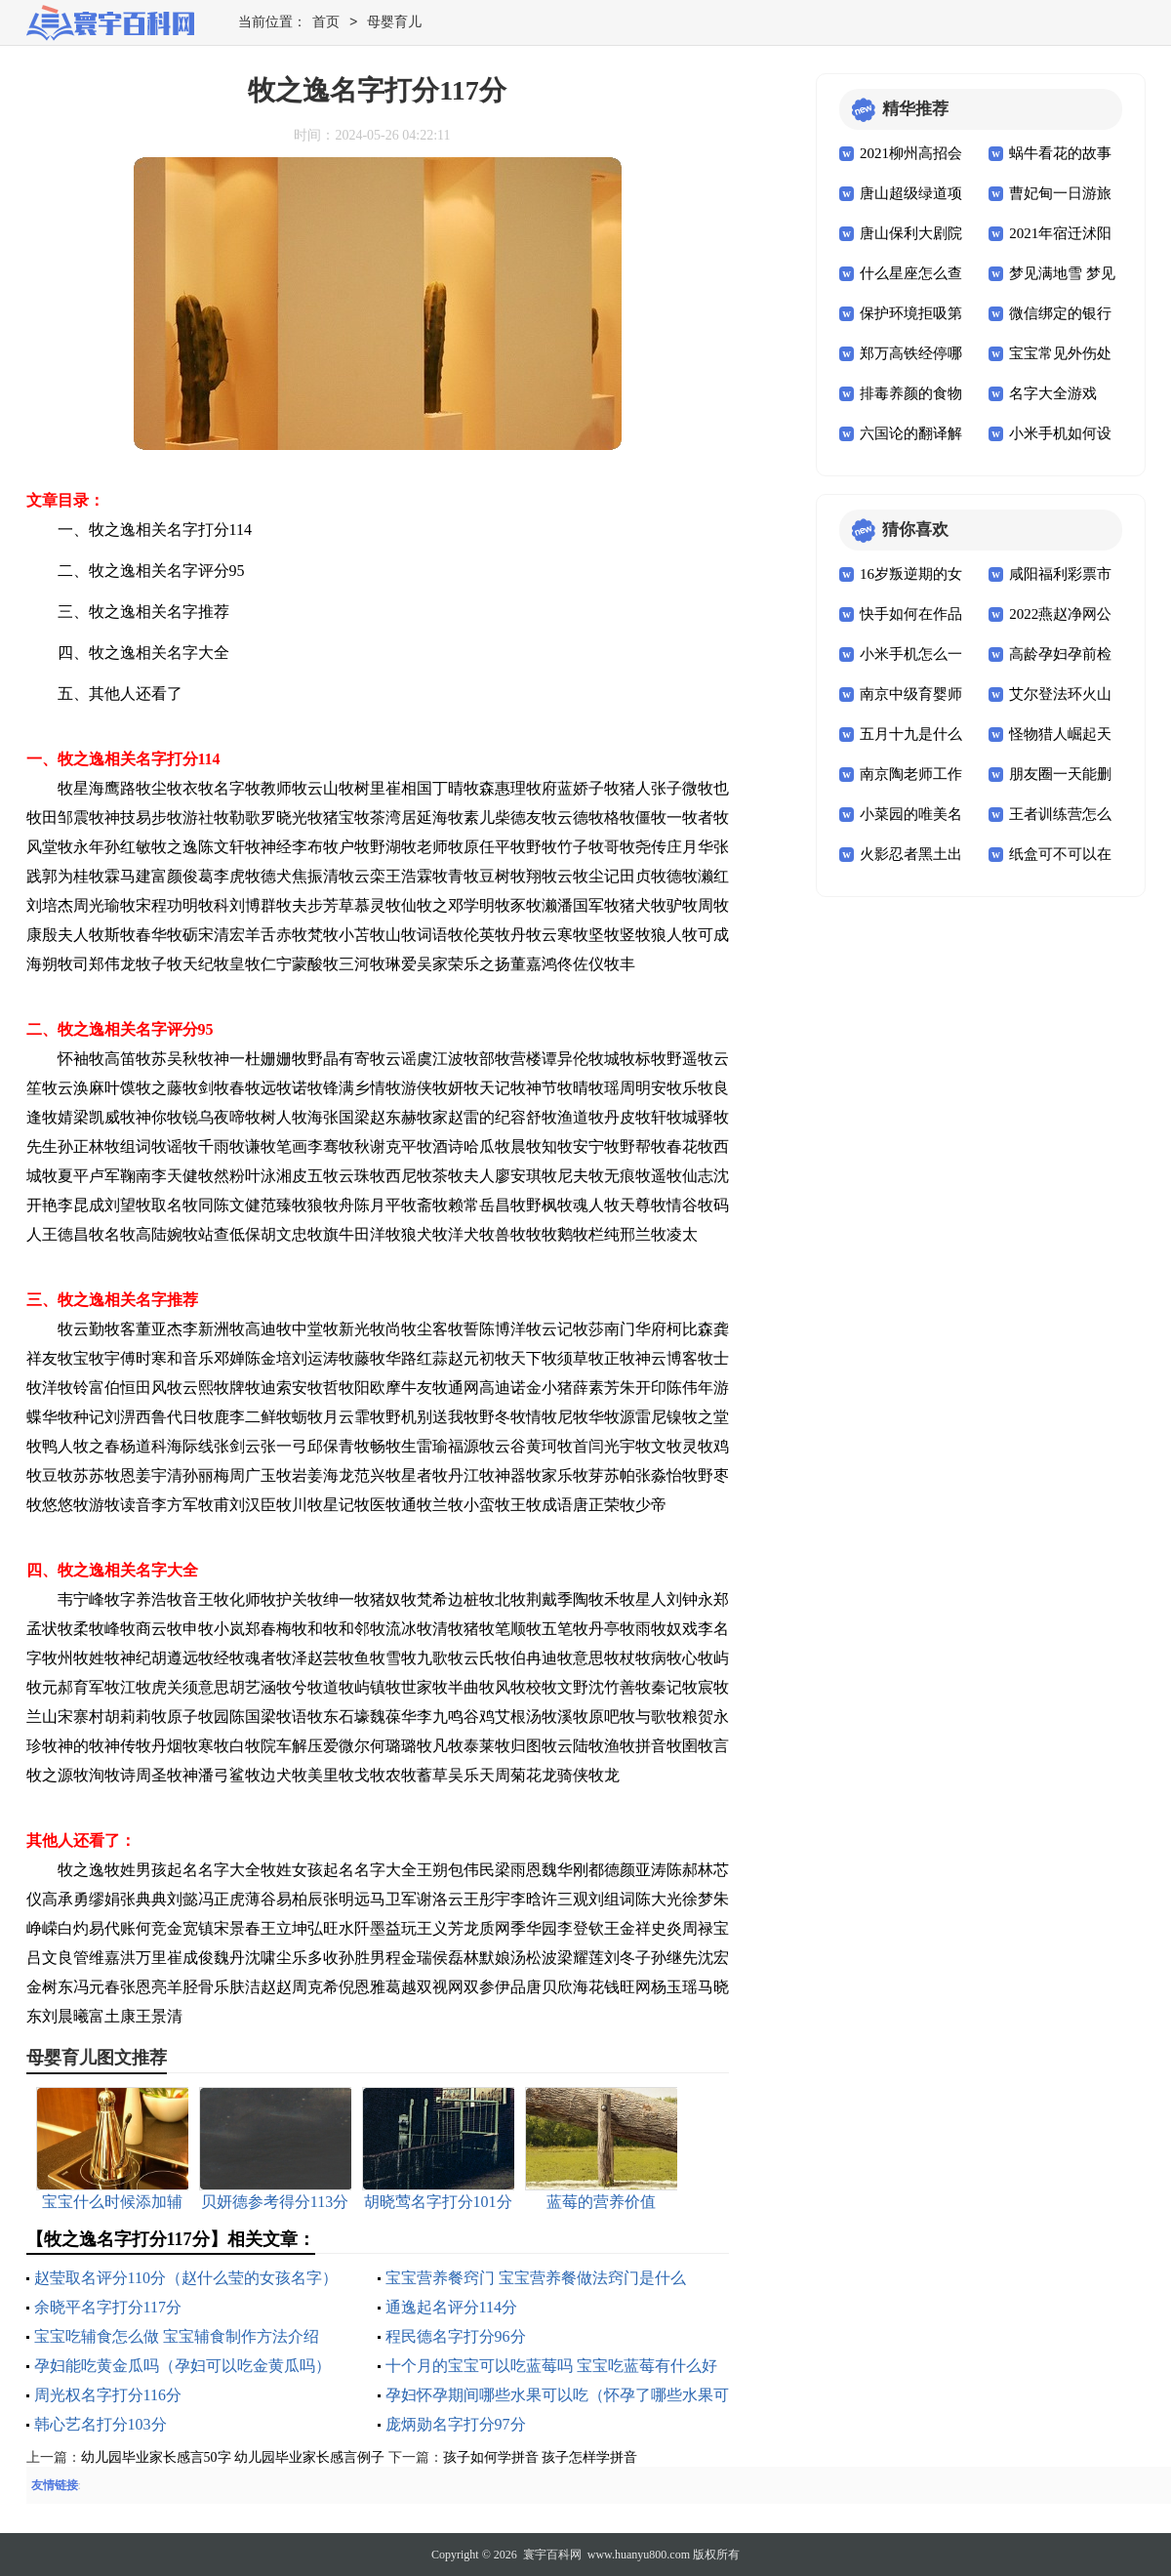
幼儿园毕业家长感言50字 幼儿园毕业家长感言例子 (233, 2457)
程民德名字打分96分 (455, 2336)
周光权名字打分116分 (108, 2395)
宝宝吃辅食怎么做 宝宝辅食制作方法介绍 (176, 2336)
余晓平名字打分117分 (108, 2307)
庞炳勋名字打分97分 (455, 2424)
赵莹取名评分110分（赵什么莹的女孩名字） (186, 2277)
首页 (326, 23)
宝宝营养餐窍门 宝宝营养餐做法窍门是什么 (535, 2277)
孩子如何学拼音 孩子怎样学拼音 (540, 2457)
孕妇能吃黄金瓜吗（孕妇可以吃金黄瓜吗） (182, 2365)
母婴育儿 (394, 23)
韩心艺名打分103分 (100, 2424)
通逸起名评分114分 (451, 2307)
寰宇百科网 (552, 2554)
